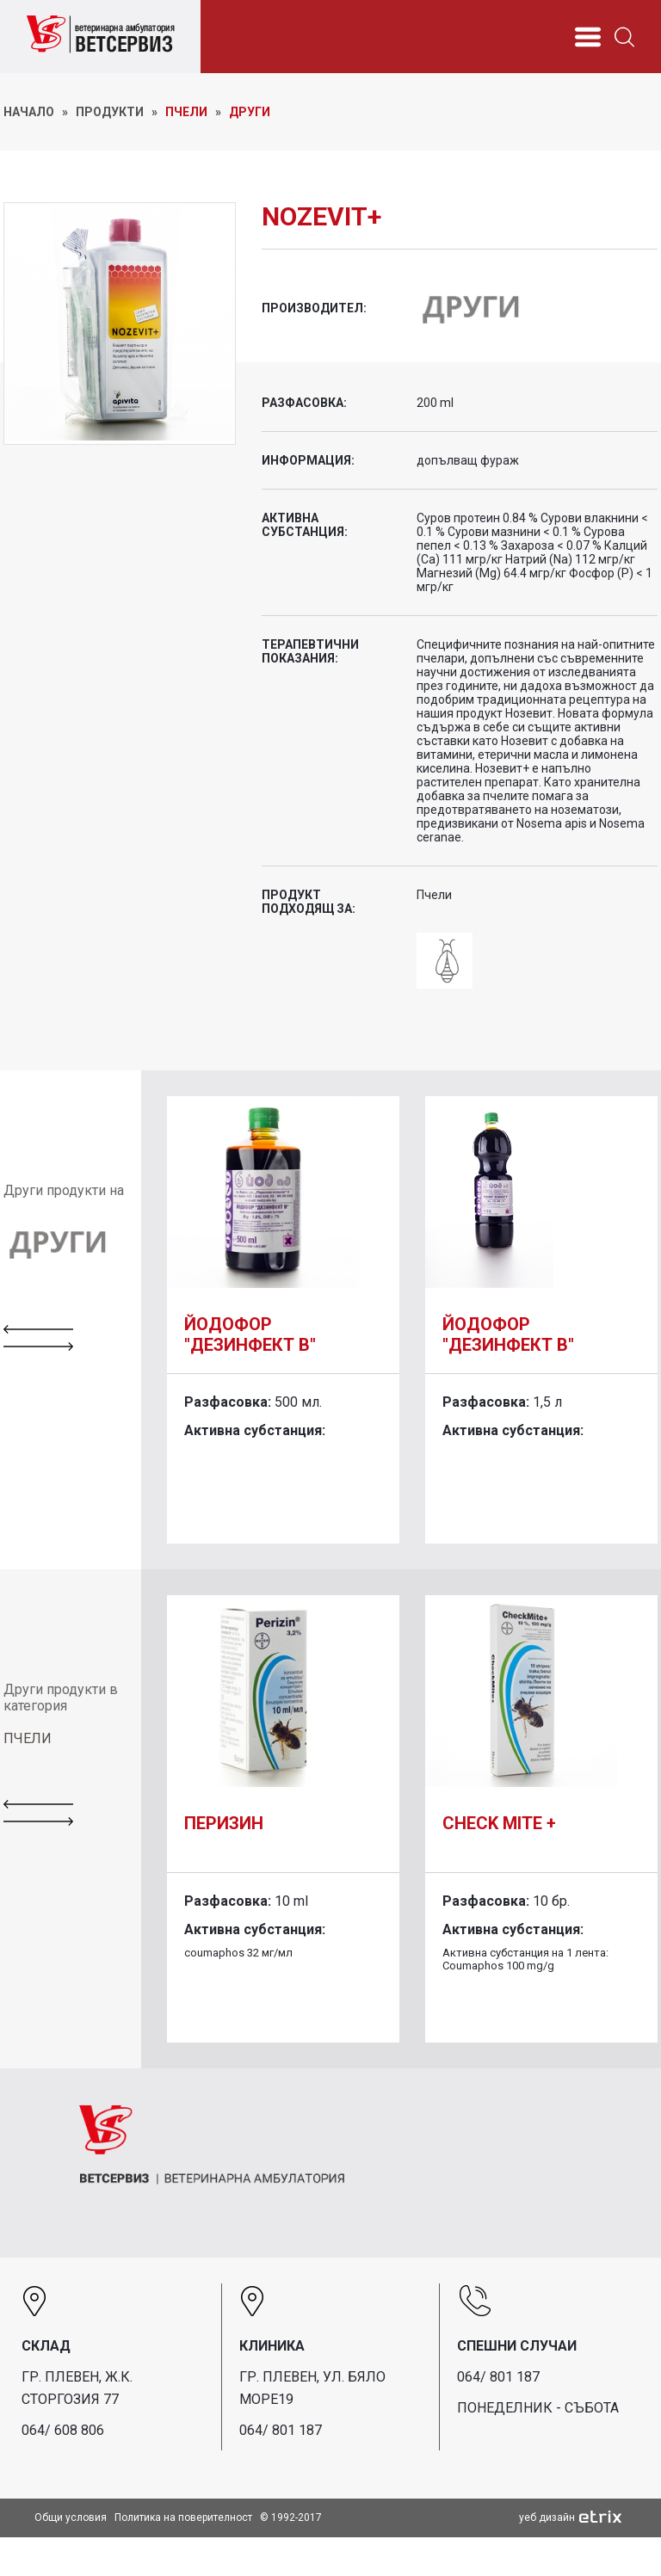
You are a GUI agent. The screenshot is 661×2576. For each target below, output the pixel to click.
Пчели (186, 112)
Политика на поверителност (183, 2517)
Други (249, 112)
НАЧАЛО (28, 112)
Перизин (223, 1823)
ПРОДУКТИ (110, 112)
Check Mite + (499, 1823)
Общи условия (70, 2517)
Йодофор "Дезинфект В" (250, 1334)
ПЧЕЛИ (27, 1738)
